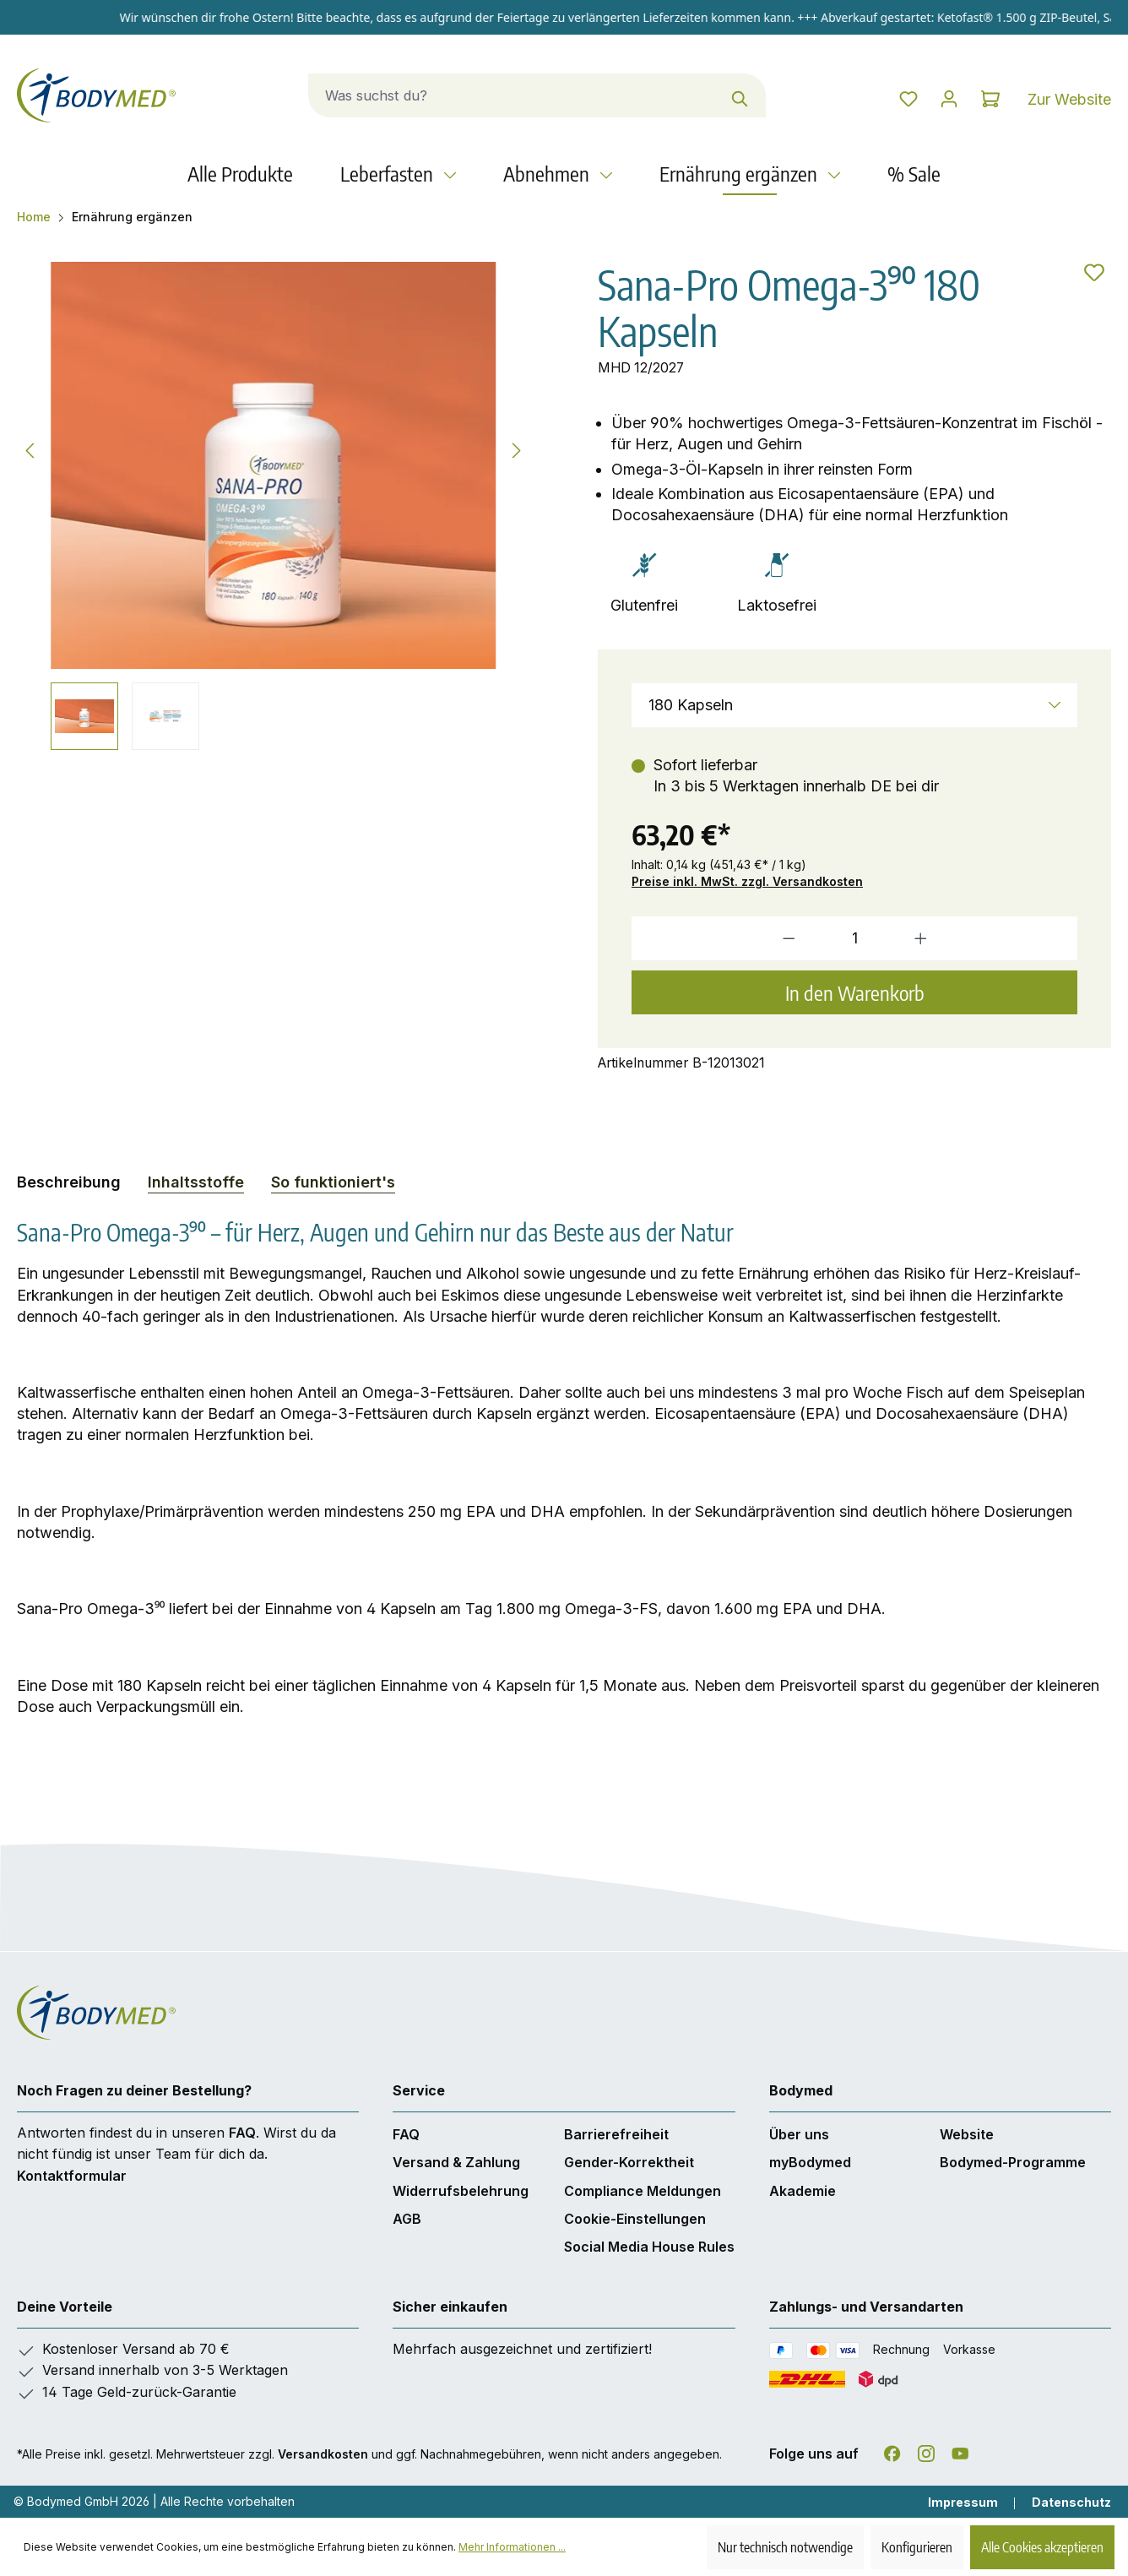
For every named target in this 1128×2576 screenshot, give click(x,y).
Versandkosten (323, 2454)
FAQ (242, 2132)
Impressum (963, 2502)
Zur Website (1069, 99)
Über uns (799, 2134)
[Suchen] (721, 95)
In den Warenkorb (855, 992)
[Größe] (854, 705)
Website (967, 2134)
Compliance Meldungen (642, 2190)
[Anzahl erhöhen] (990, 938)
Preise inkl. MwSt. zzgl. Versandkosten (747, 881)
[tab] (69, 1182)
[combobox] (493, 95)
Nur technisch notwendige (785, 2547)
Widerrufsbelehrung (461, 2190)
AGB (407, 2218)
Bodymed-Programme (1013, 2162)
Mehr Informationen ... (512, 2547)
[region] (273, 506)
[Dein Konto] (930, 99)
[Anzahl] (854, 938)
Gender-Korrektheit (629, 2162)
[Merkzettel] (876, 99)
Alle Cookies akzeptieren (1042, 2547)
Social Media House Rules (649, 2246)
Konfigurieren (916, 2547)
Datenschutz (1071, 2502)
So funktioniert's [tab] (333, 1182)
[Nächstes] (516, 448)
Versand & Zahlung (456, 2162)
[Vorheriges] (29, 448)
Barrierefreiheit (616, 2134)
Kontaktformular (72, 2175)
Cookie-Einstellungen (635, 2218)
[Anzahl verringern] (718, 938)
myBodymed (810, 2162)
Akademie (802, 2190)
